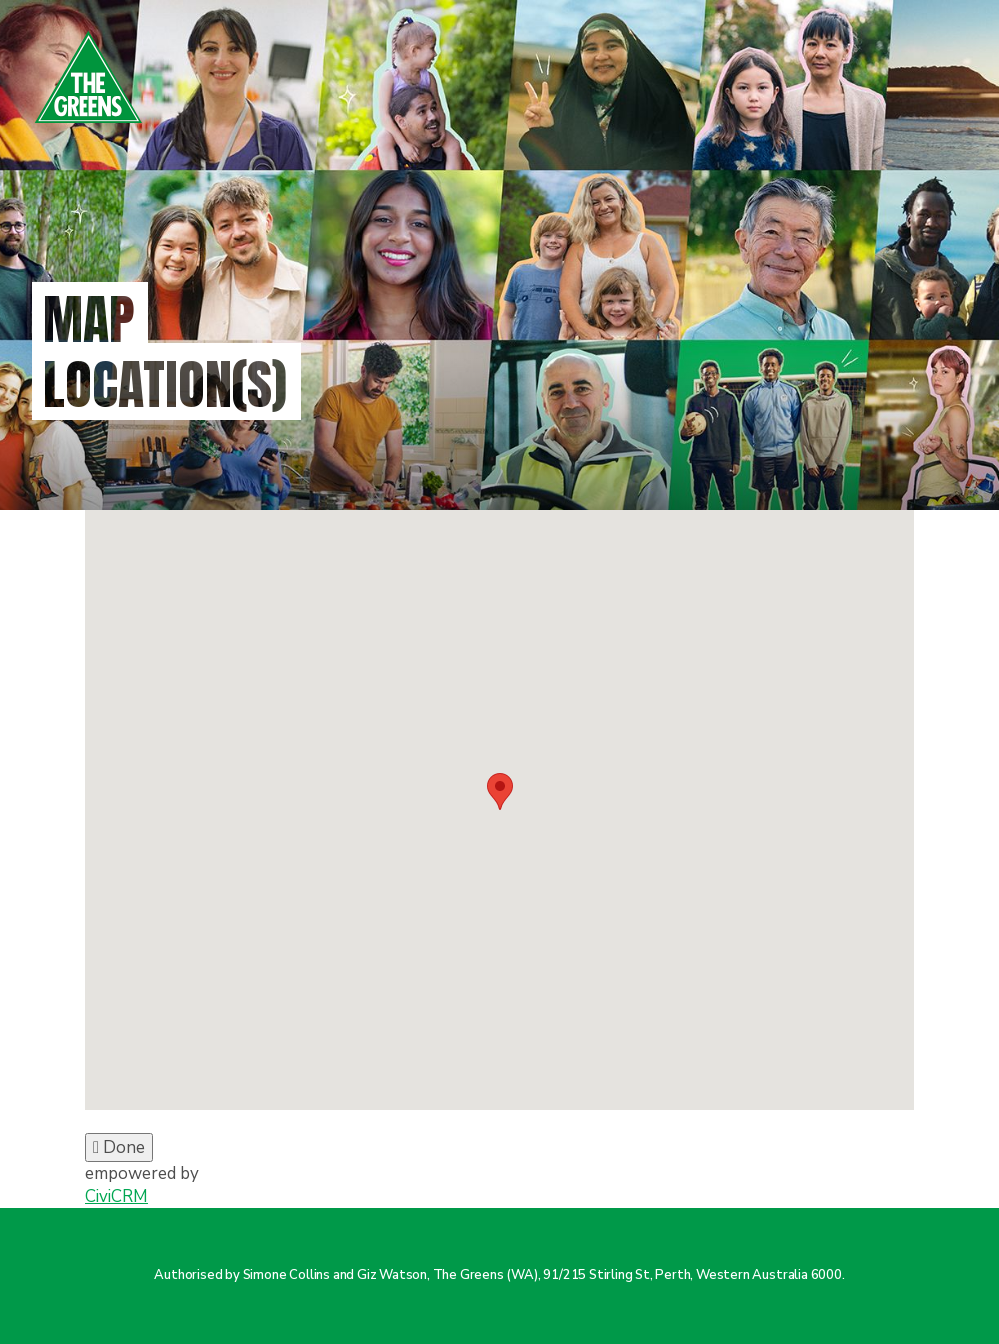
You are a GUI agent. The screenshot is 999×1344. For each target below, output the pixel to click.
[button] (500, 791)
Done (119, 1147)
